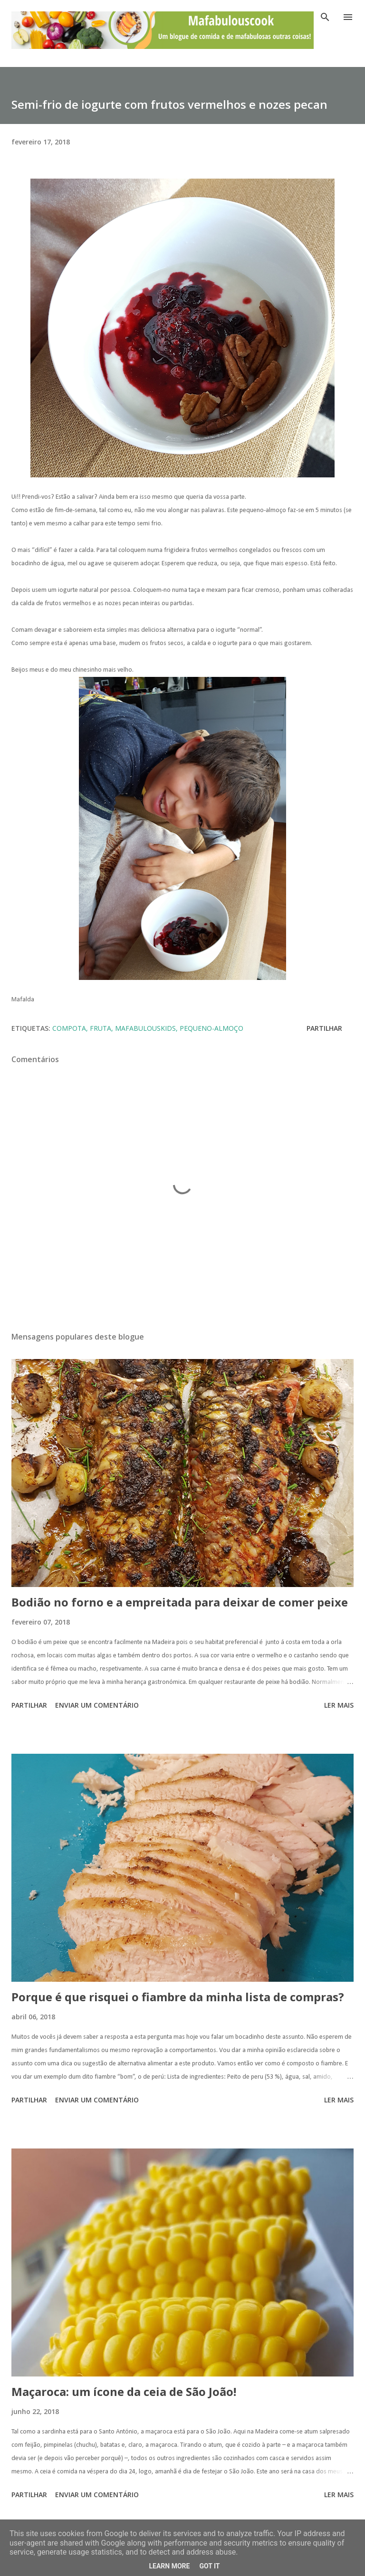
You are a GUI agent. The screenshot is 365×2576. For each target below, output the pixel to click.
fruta (100, 1028)
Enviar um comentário (97, 1705)
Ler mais (339, 1705)
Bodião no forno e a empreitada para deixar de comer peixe (179, 1602)
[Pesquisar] (325, 17)
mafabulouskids (145, 1028)
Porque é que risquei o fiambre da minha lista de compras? (177, 1997)
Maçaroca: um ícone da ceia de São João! (123, 2391)
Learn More (169, 2566)
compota (69, 1028)
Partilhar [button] (324, 1028)
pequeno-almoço (211, 1028)
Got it (209, 2566)
